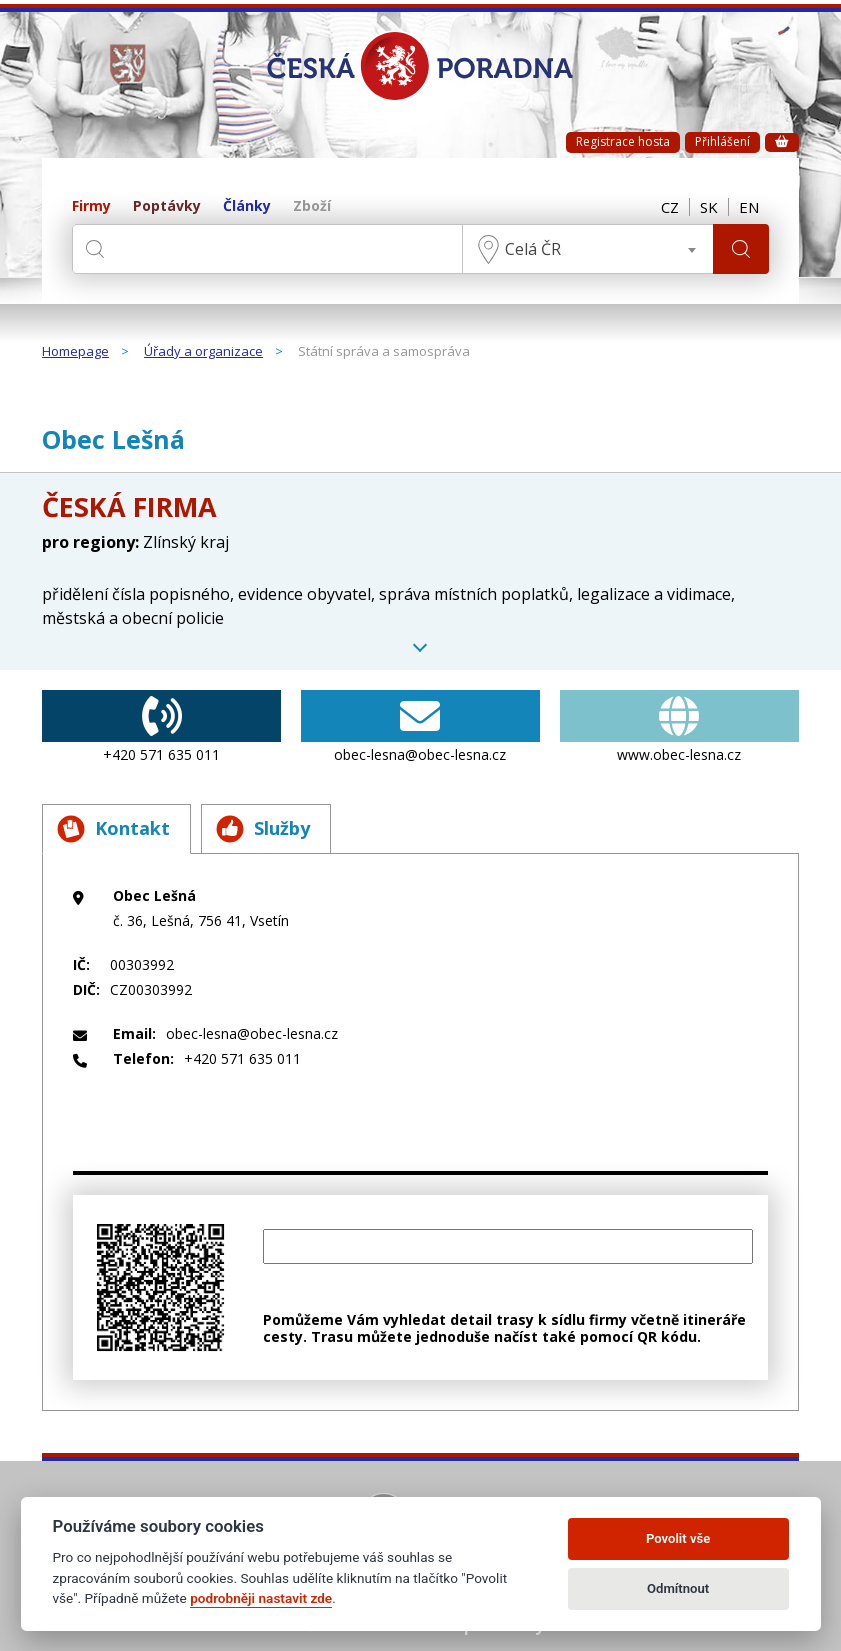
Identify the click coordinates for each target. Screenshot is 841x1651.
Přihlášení (722, 141)
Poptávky (167, 206)
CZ (670, 207)
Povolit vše (678, 1538)
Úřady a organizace (203, 352)
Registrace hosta (623, 141)
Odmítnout (678, 1588)
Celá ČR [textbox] (533, 249)
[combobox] (588, 249)
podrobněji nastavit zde (261, 1598)
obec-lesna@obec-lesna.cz (420, 727)
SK (709, 207)
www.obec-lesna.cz (679, 727)
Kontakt (113, 829)
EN (749, 207)
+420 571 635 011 (161, 727)
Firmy (91, 206)
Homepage (75, 352)
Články (247, 206)
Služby (263, 829)
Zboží (312, 206)
